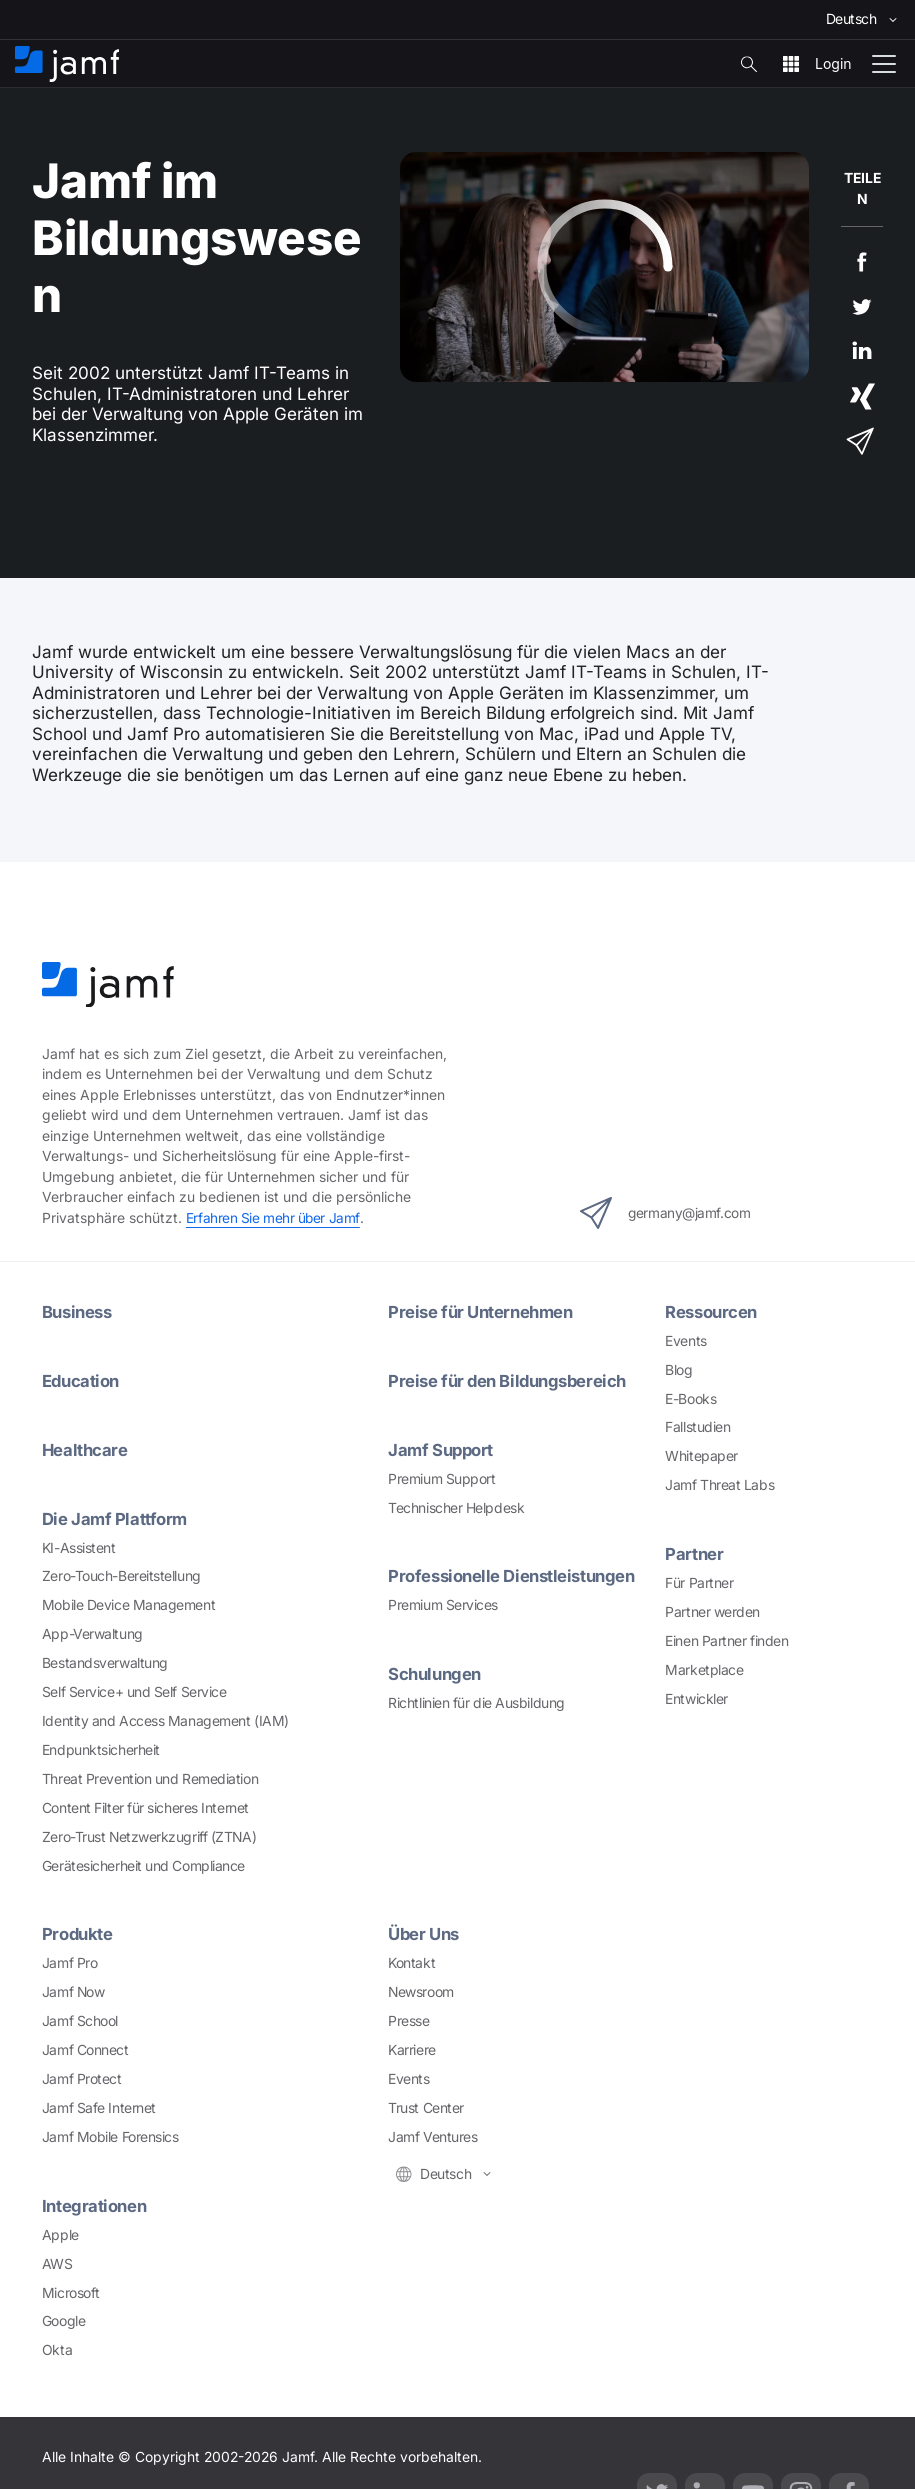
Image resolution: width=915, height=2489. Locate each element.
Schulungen (437, 1671)
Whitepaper (701, 1455)
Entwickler (696, 1697)
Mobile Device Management (128, 1603)
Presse (408, 2018)
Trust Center (426, 2105)
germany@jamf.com (665, 1212)
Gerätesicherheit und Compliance (143, 1863)
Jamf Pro (69, 1961)
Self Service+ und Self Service (134, 1690)
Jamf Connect (85, 2047)
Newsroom (420, 1990)
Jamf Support (442, 1447)
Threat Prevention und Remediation (150, 1777)
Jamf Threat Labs (719, 1484)
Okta (57, 2347)
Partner (694, 1552)
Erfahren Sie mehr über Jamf (273, 1218)
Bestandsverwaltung (105, 1661)
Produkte (78, 1931)
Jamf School (80, 2018)
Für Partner (699, 1582)
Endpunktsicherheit (101, 1748)
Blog (678, 1369)
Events (685, 1340)
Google (63, 2318)
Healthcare (86, 1447)
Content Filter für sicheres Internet (145, 1805)
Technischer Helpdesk (456, 1506)
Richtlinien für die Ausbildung (476, 1701)
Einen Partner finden (726, 1640)
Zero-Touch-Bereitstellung (121, 1574)
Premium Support (441, 1477)
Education (82, 1379)
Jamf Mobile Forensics (110, 2134)
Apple (60, 2232)
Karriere (411, 2047)
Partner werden (712, 1611)
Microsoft (71, 2289)
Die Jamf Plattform (115, 1516)
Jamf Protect (82, 2076)
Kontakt (411, 1961)
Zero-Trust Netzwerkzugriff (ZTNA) (149, 1834)
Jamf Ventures (432, 2134)
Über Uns (425, 1931)
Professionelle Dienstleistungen (515, 1574)
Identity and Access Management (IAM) (165, 1719)
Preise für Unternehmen (484, 1310)
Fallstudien (697, 1427)
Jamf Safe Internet (99, 2105)
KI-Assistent (79, 1545)
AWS (57, 2260)
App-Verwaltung (92, 1632)
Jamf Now (73, 1990)
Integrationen (95, 2202)
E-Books (690, 1398)
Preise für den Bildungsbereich (512, 1379)
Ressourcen (713, 1310)
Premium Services (443, 1603)
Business (79, 1310)
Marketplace (704, 1668)
